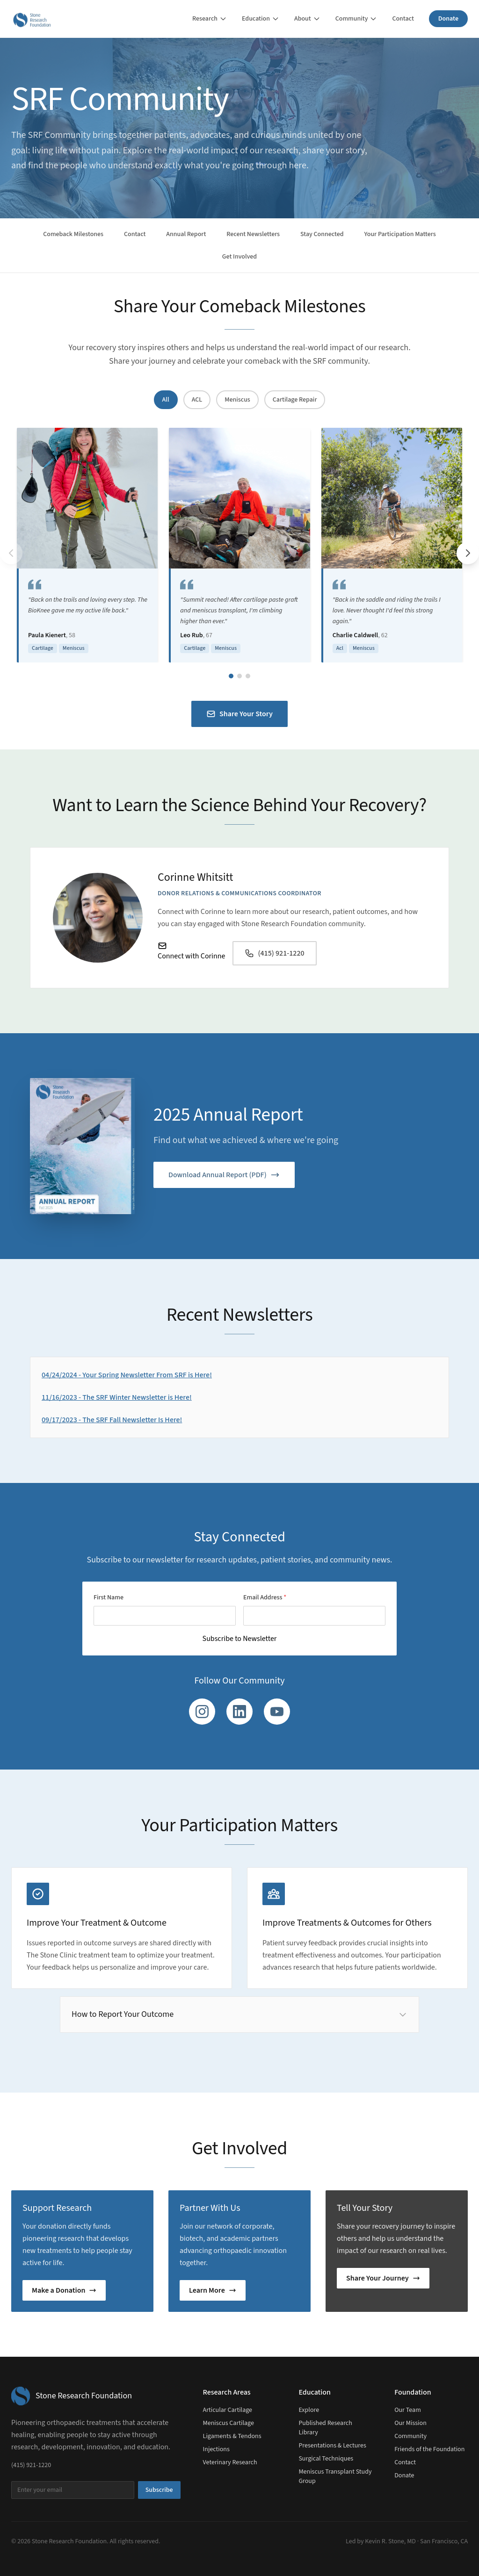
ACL (197, 399)
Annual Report (186, 234)
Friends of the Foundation (429, 2449)
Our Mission (410, 2423)
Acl (339, 648)
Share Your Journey (383, 2278)
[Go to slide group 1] (231, 676)
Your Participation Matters (400, 234)
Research (209, 18)
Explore (308, 2410)
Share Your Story (239, 714)
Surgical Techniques (325, 2458)
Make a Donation (64, 2290)
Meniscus (237, 399)
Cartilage (42, 648)
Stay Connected (321, 234)
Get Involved (239, 256)
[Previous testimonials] (11, 553)
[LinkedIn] (239, 1711)
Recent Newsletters (253, 234)
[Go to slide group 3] (248, 676)
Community (356, 18)
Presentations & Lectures (332, 2445)
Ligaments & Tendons (232, 2436)
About (307, 18)
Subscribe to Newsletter (240, 1638)
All (165, 399)
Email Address (264, 1597)
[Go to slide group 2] (239, 676)
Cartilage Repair (295, 399)
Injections (216, 2449)
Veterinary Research (230, 2462)
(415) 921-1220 (274, 953)
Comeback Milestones (73, 234)
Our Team (407, 2410)
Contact (403, 18)
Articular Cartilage (227, 2410)
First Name (108, 1597)
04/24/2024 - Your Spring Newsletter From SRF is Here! (127, 1375)
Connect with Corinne (191, 951)
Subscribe (159, 2490)
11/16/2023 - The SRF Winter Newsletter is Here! (117, 1397)
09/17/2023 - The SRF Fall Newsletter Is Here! (112, 1420)
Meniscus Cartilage (228, 2423)
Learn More (212, 2290)
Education (260, 18)
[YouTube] (277, 1711)
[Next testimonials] (468, 553)
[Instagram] (202, 1711)
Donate (448, 18)
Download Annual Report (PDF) (224, 1175)
